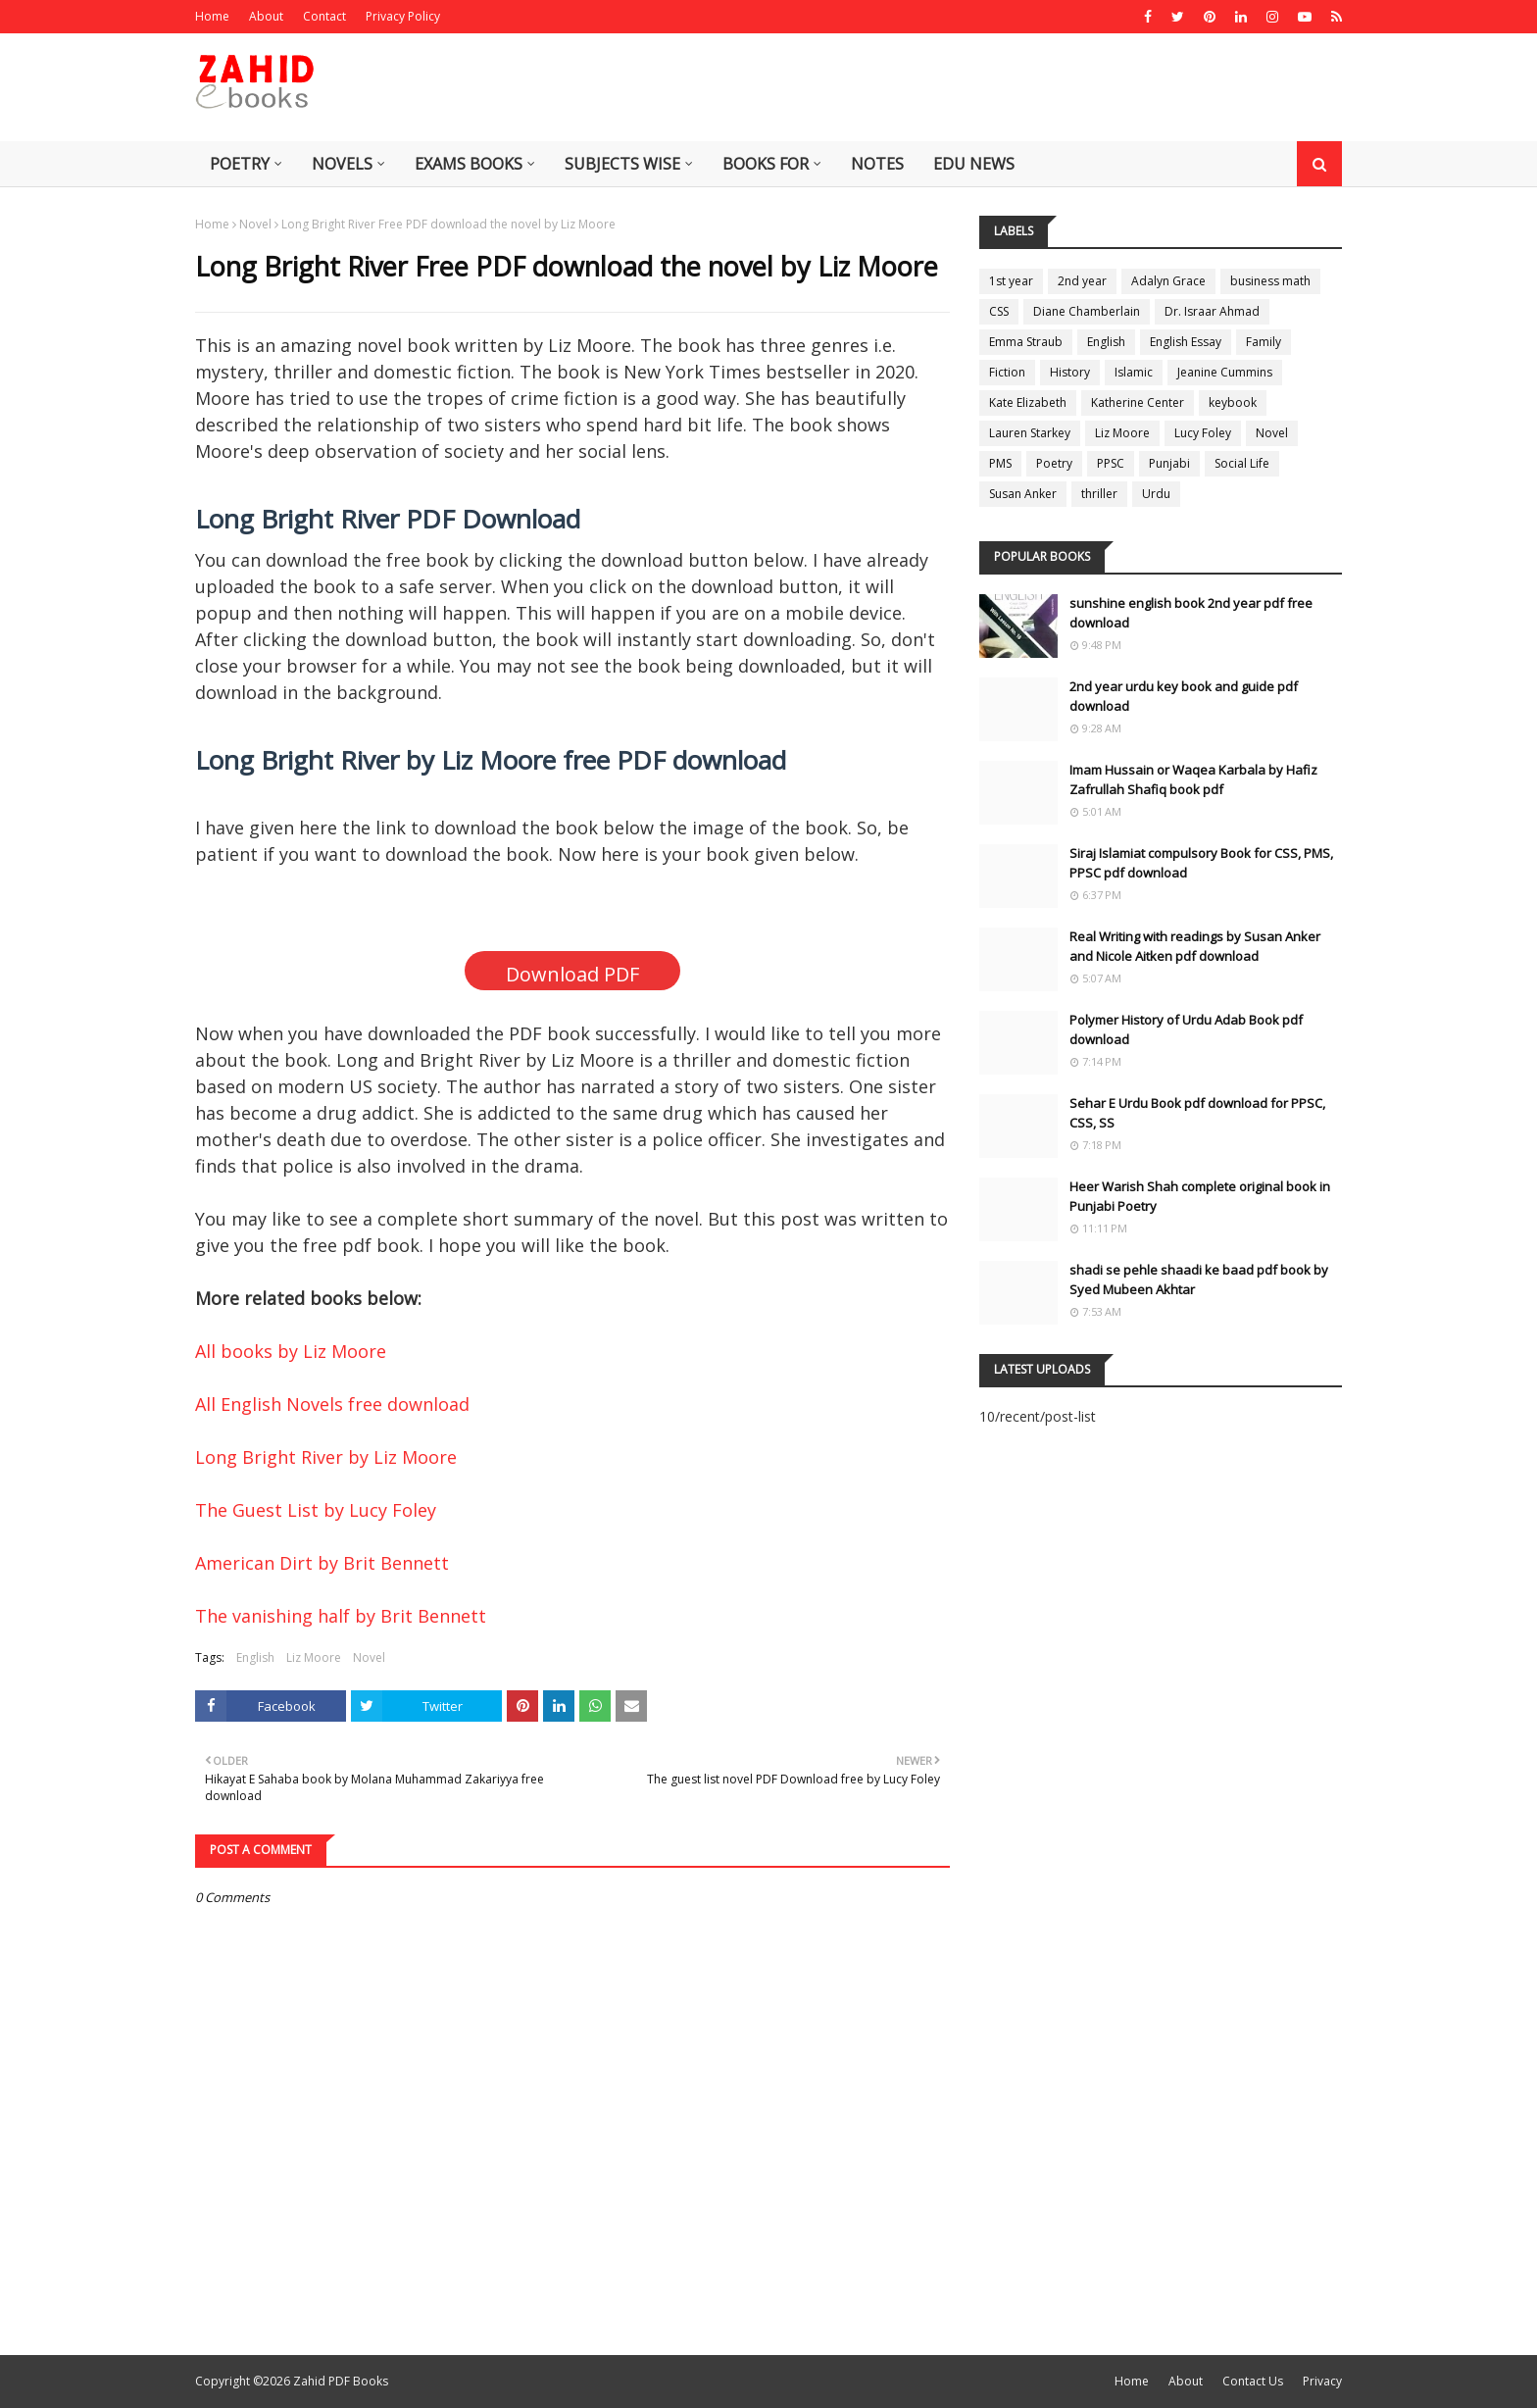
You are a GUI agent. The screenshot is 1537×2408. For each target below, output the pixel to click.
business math (1270, 281)
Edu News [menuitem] (974, 164)
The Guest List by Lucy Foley (315, 1510)
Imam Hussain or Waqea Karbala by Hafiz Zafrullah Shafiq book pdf (1193, 779)
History (1070, 372)
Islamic (1134, 372)
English (255, 1657)
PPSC (1110, 463)
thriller (1099, 493)
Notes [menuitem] (877, 164)
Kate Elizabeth (1027, 402)
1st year (1011, 281)
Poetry (1054, 463)
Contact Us (1252, 2381)
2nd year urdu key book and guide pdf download (1183, 696)
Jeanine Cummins (1224, 372)
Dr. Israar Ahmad (1212, 311)
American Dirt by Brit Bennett (322, 1563)
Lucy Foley (1202, 433)
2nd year (1082, 281)
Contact (324, 16)
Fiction (1007, 372)
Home (212, 16)
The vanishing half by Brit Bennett (340, 1616)
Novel (255, 224)
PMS (1000, 463)
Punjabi (1169, 463)
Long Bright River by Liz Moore (326, 1457)
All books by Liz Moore (290, 1351)
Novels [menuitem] (342, 164)
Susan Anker (1023, 493)
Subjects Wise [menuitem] (622, 164)
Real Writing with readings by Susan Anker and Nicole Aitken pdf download (1194, 946)
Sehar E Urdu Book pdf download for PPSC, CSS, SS (1197, 1112)
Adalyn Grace (1168, 281)
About (266, 16)
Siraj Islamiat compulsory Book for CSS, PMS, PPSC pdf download (1201, 862)
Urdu (1156, 493)
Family (1263, 341)
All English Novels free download (332, 1404)
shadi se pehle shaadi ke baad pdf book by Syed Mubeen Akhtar (1198, 1279)
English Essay (1185, 341)
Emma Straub (1026, 341)
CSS (999, 311)
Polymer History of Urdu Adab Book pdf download (1186, 1029)
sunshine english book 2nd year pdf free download (1191, 612)
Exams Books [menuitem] (468, 164)
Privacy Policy (403, 16)
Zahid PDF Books (340, 2381)
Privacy (1322, 2381)
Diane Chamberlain (1086, 311)
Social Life (1242, 463)
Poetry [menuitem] (240, 164)
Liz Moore (313, 1657)
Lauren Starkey (1029, 433)
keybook (1233, 402)
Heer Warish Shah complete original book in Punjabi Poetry (1199, 1196)
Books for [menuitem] (765, 164)
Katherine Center (1137, 402)
